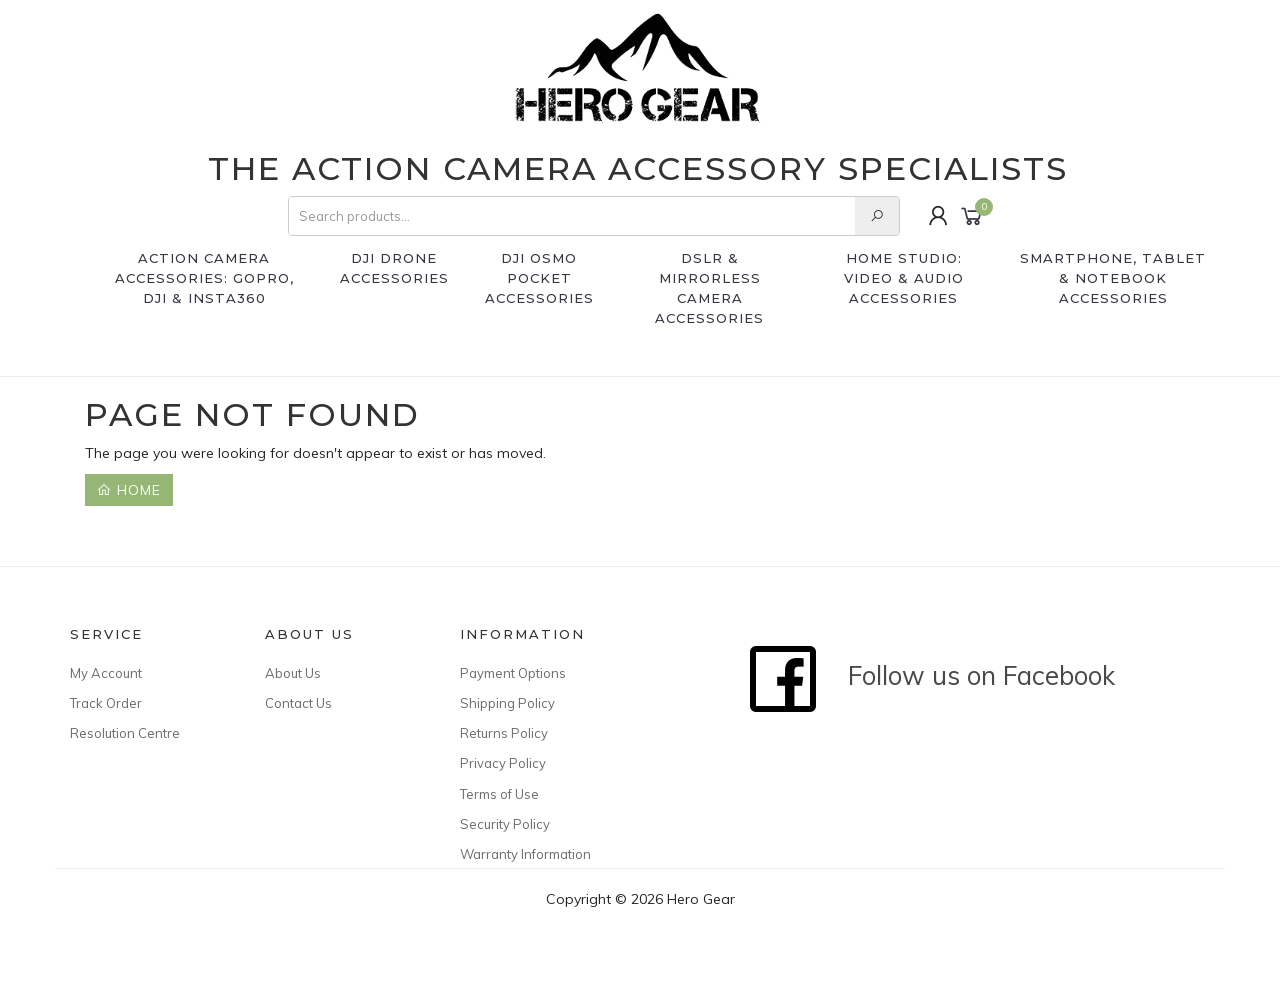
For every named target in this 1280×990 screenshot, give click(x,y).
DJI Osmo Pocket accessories (539, 278)
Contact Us (298, 703)
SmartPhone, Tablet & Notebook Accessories (1113, 278)
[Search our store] (877, 216)
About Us (293, 673)
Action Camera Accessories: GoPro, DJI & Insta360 (204, 278)
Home (129, 490)
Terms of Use (499, 794)
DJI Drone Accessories (394, 268)
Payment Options (513, 673)
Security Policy (505, 824)
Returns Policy (504, 733)
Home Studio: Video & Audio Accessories (904, 278)
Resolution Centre (125, 733)
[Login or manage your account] (939, 215)
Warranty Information (525, 854)
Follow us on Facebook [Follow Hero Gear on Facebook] (931, 675)
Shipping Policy (507, 703)
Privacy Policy (503, 763)
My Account (106, 673)
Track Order (106, 703)
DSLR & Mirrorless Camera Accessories (709, 288)
